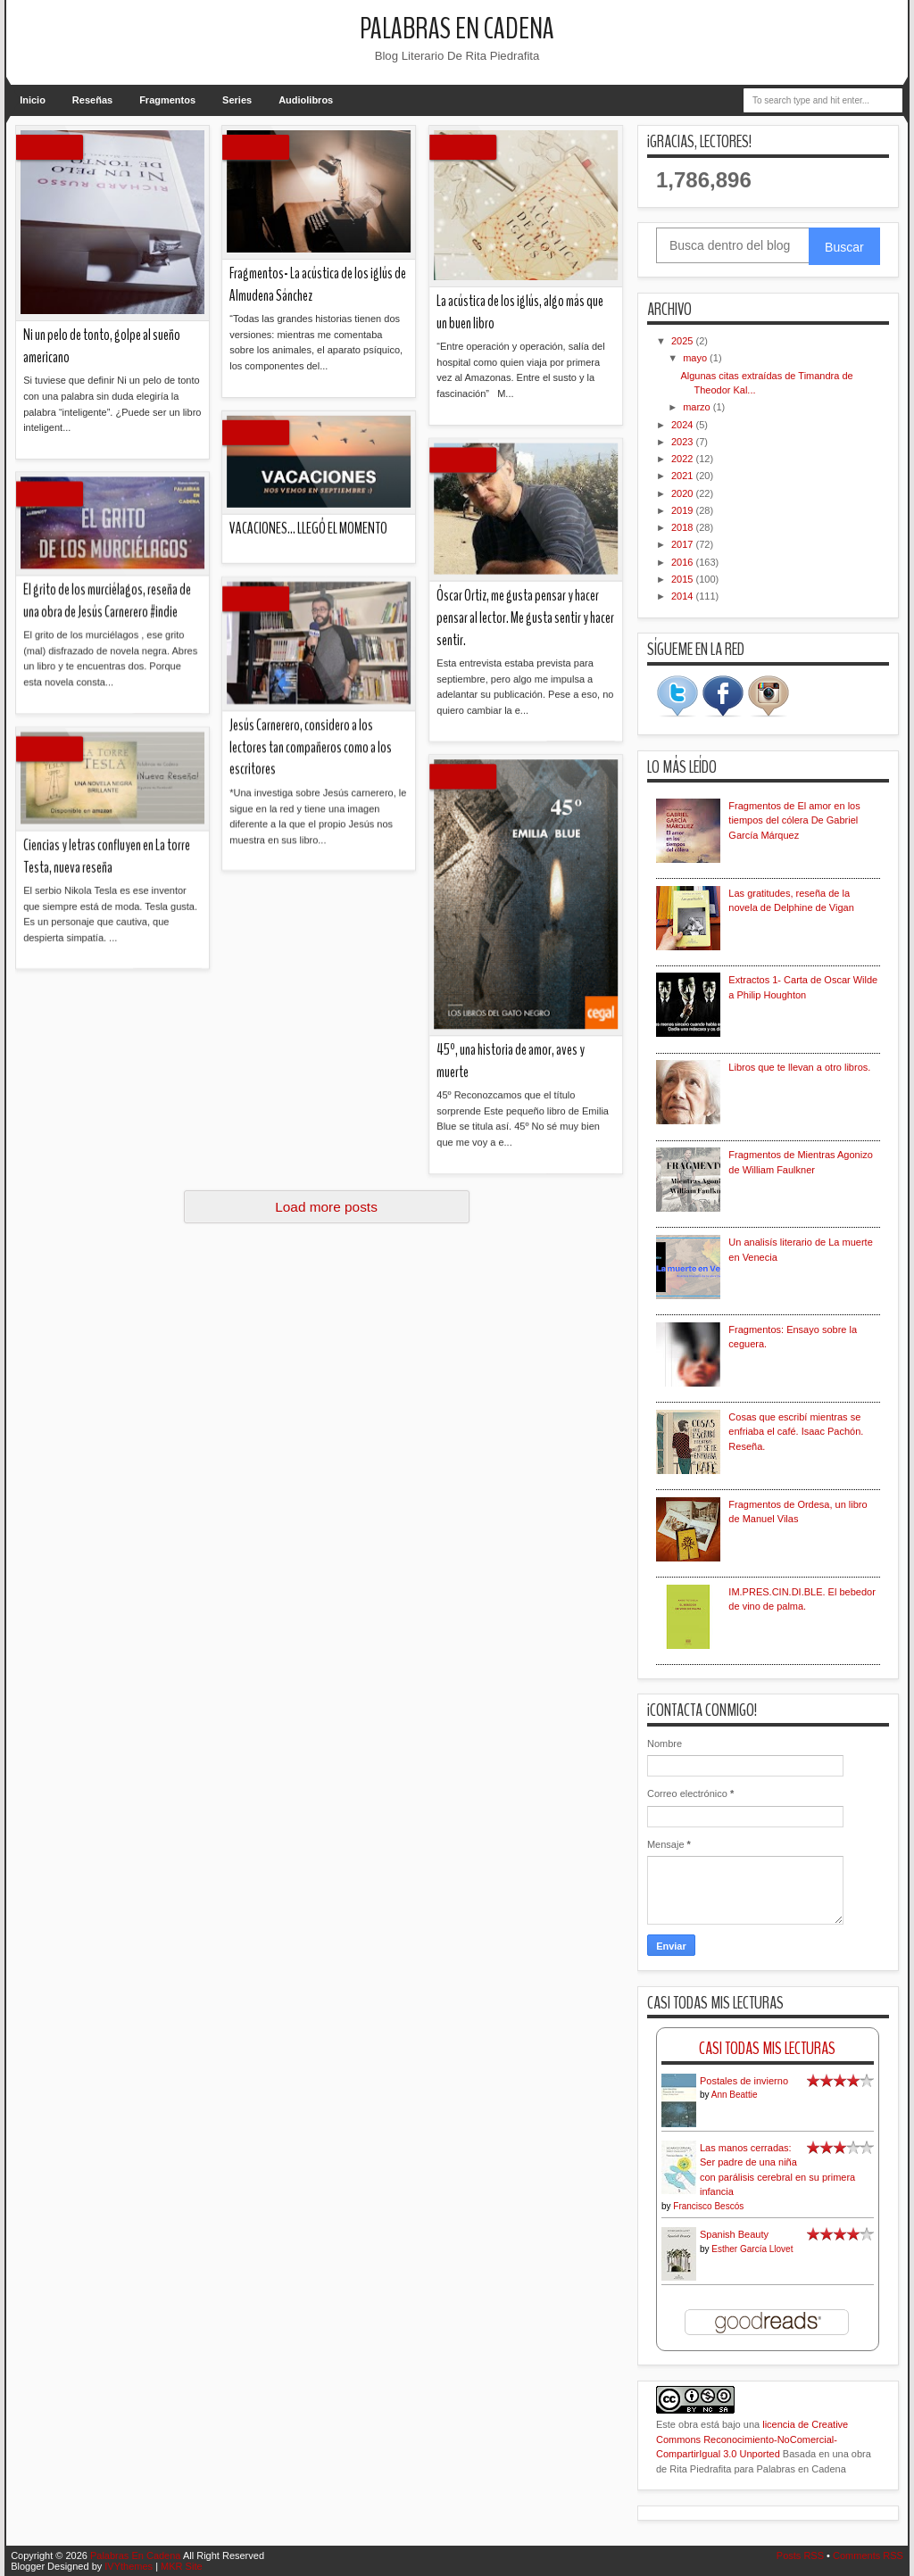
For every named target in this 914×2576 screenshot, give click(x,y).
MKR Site (181, 2566)
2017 (683, 544)
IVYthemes (128, 2566)
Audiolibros (305, 100)
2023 (683, 441)
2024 (683, 424)
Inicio (33, 100)
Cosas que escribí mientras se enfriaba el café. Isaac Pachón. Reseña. (795, 1432)
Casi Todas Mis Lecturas (767, 2048)
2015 (683, 579)
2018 (683, 527)
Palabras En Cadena (457, 29)
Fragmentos (167, 100)
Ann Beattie (734, 2095)
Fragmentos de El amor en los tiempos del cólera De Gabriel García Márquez (794, 820)
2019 (683, 510)
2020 (683, 493)
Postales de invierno (744, 2080)
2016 (683, 562)
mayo (696, 357)
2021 (683, 475)
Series (237, 100)
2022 (683, 458)
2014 (683, 596)
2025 (683, 340)
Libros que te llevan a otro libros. (799, 1067)
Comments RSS (868, 2555)
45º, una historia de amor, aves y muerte (154, 518)
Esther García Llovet (752, 2249)
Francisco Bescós (708, 2206)
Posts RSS (800, 2555)
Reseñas (92, 100)
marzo (698, 407)
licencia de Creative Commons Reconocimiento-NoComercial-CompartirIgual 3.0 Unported (752, 2439)
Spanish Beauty (734, 2234)
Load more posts (326, 1206)
